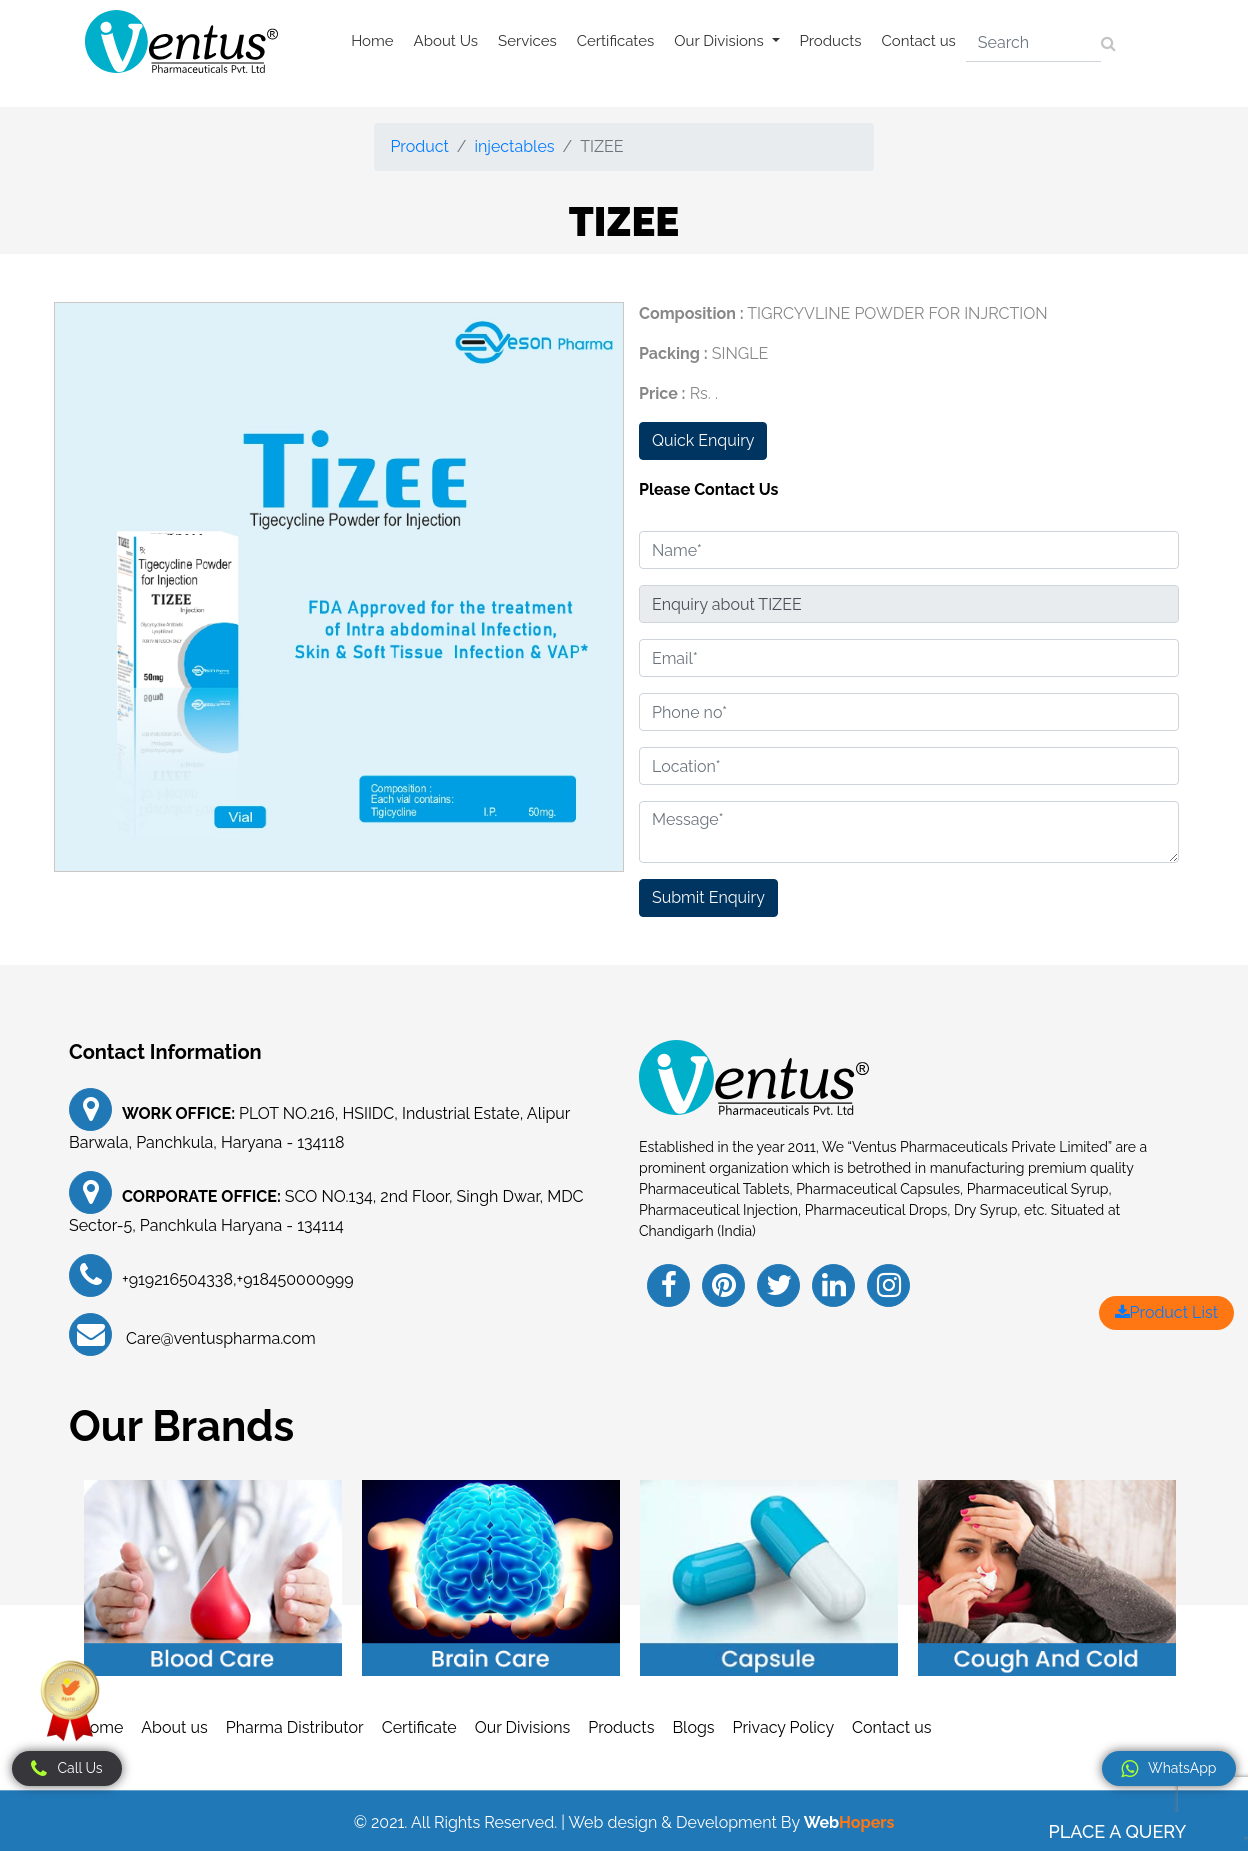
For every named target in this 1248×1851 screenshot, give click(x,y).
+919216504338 (177, 1279)
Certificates (616, 41)
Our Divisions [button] (720, 41)
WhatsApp (1168, 1769)
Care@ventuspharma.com (219, 1338)
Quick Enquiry (703, 440)
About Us (446, 41)
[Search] (1033, 43)
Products (831, 41)
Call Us (66, 1769)
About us (174, 1727)
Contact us (919, 41)
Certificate (419, 1727)
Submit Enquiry (708, 897)
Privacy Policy (784, 1727)
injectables (515, 146)
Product (419, 146)
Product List (1166, 1312)
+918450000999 (295, 1279)
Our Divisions (523, 1727)
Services (527, 41)
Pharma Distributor (295, 1727)
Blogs (693, 1727)
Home (372, 41)
